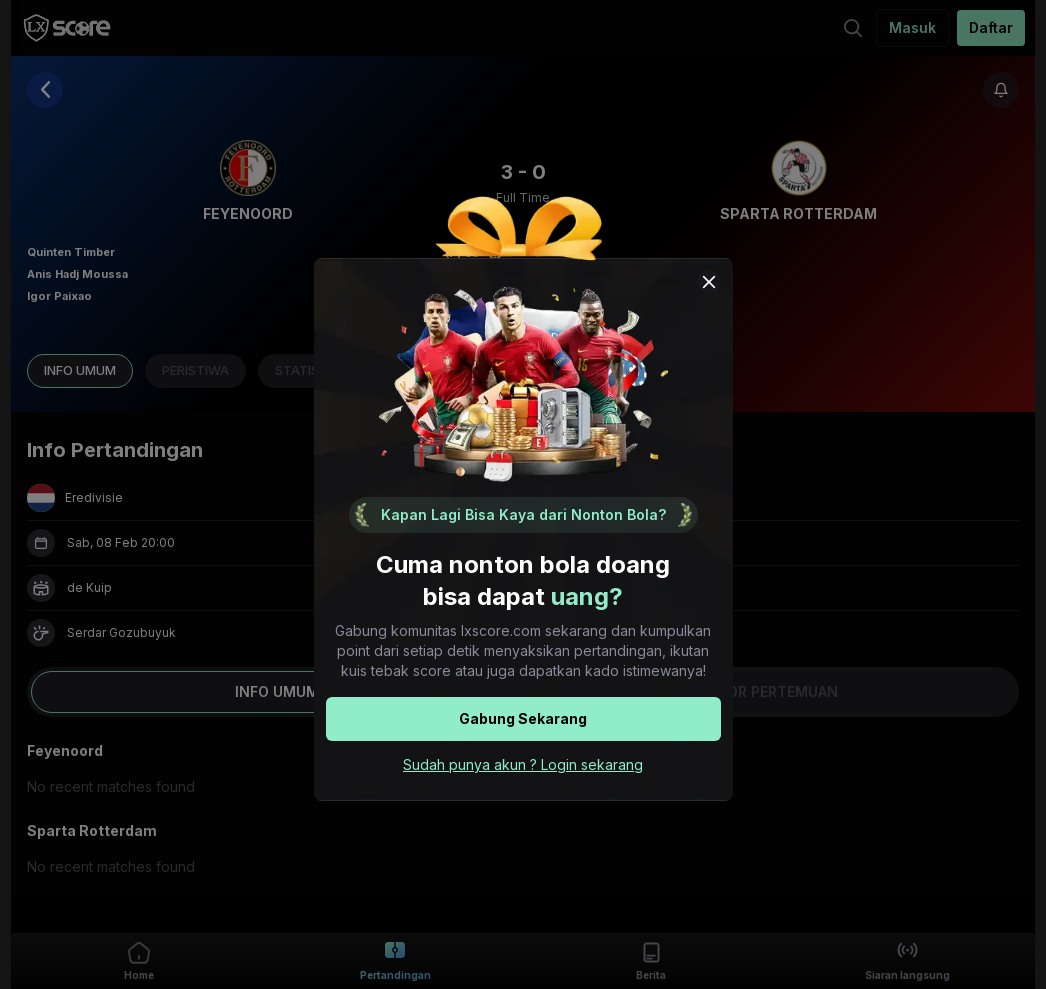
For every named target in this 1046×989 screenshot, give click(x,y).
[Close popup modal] (709, 282)
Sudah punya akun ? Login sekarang (523, 764)
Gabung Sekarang (523, 718)
